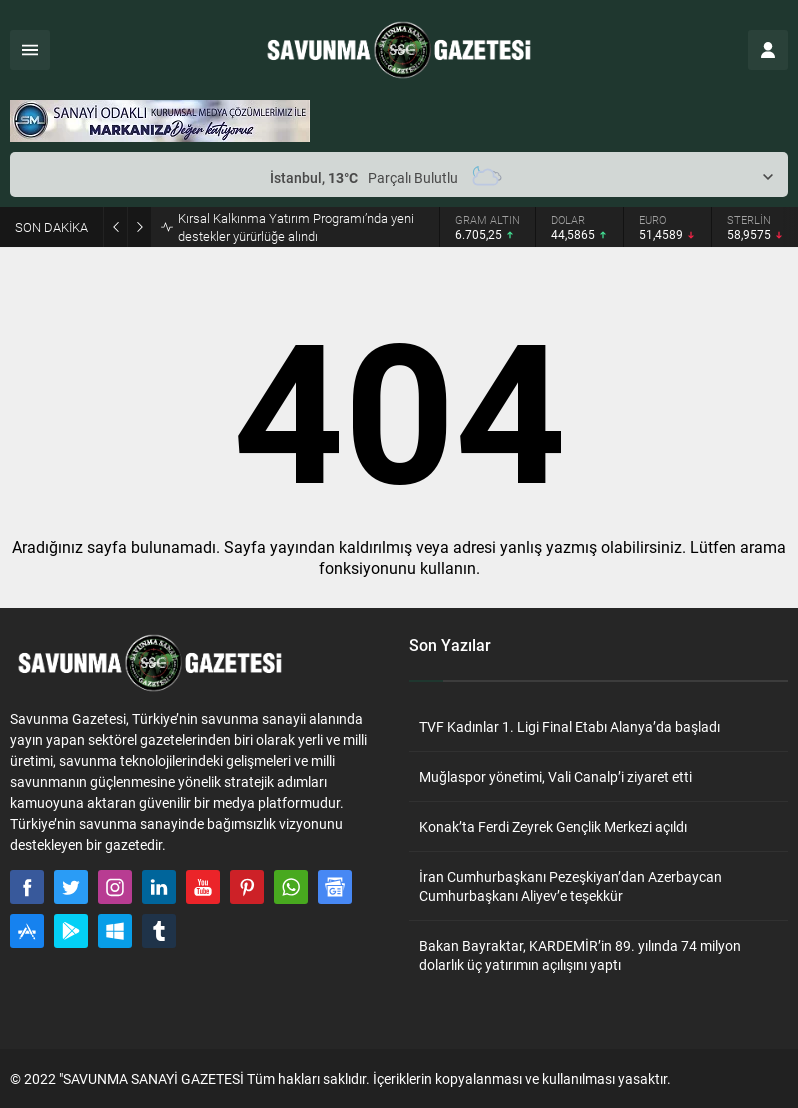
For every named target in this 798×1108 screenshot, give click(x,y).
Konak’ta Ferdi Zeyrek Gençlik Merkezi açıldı (553, 826)
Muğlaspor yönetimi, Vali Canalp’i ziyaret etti (555, 776)
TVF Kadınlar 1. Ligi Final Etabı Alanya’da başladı (569, 726)
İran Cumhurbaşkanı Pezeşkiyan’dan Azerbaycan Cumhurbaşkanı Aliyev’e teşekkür (570, 886)
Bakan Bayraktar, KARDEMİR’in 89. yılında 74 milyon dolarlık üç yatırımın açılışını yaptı (580, 955)
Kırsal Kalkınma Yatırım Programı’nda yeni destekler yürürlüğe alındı (296, 227)
